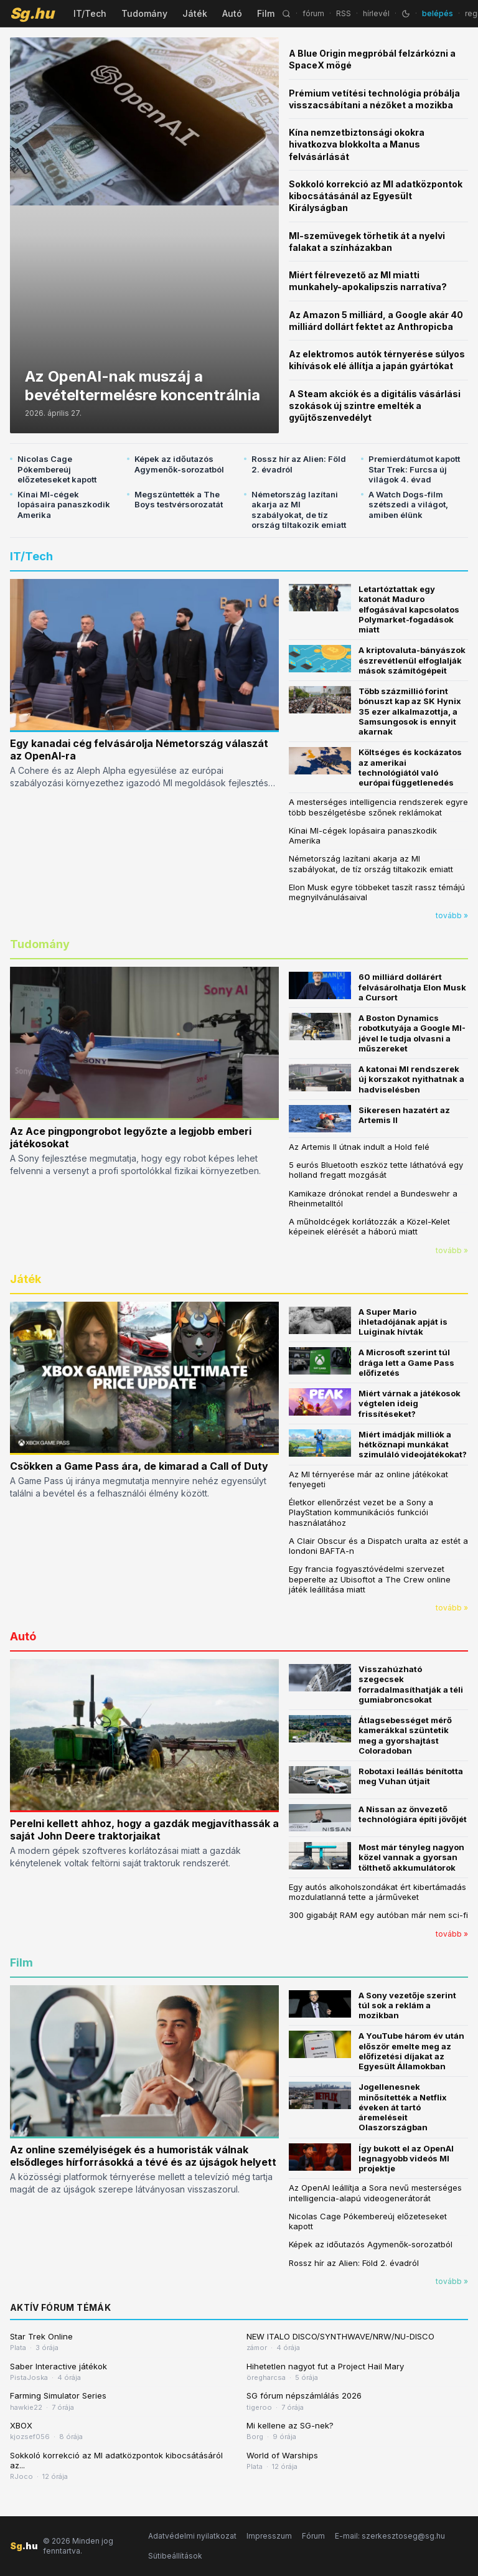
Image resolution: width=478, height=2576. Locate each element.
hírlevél (376, 13)
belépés (437, 13)
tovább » (452, 915)
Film (265, 13)
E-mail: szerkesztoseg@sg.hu (390, 2536)
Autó (232, 13)
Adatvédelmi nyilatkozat (192, 2536)
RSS (343, 13)
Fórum (313, 2536)
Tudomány (144, 13)
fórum (313, 13)
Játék (194, 13)
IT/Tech (89, 13)
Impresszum (269, 2536)
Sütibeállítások (175, 2555)
